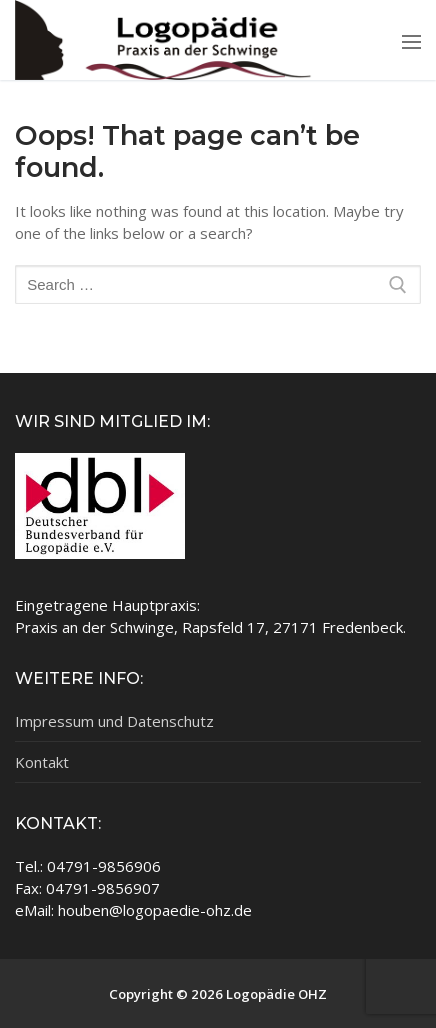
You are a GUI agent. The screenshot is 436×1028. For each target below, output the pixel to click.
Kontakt (42, 762)
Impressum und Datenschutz (114, 721)
